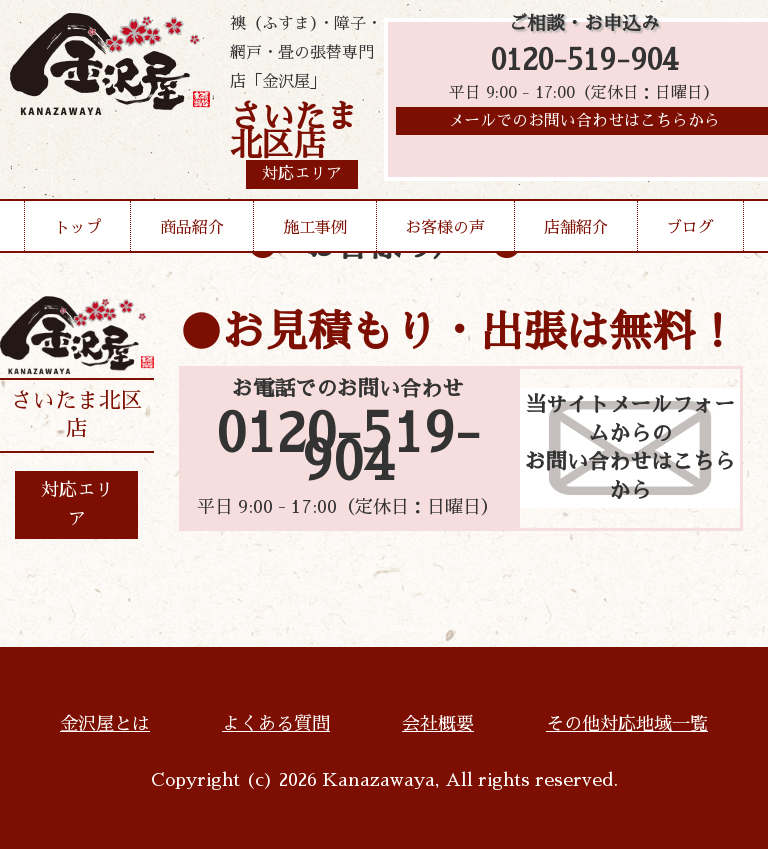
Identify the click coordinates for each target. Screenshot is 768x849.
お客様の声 (445, 228)
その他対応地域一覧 (627, 724)
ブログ (690, 228)
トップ (78, 228)
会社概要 (438, 724)
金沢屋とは (105, 724)
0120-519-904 (584, 62)
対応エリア (77, 504)
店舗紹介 (576, 228)
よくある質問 (276, 724)
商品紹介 (192, 228)
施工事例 (315, 228)
